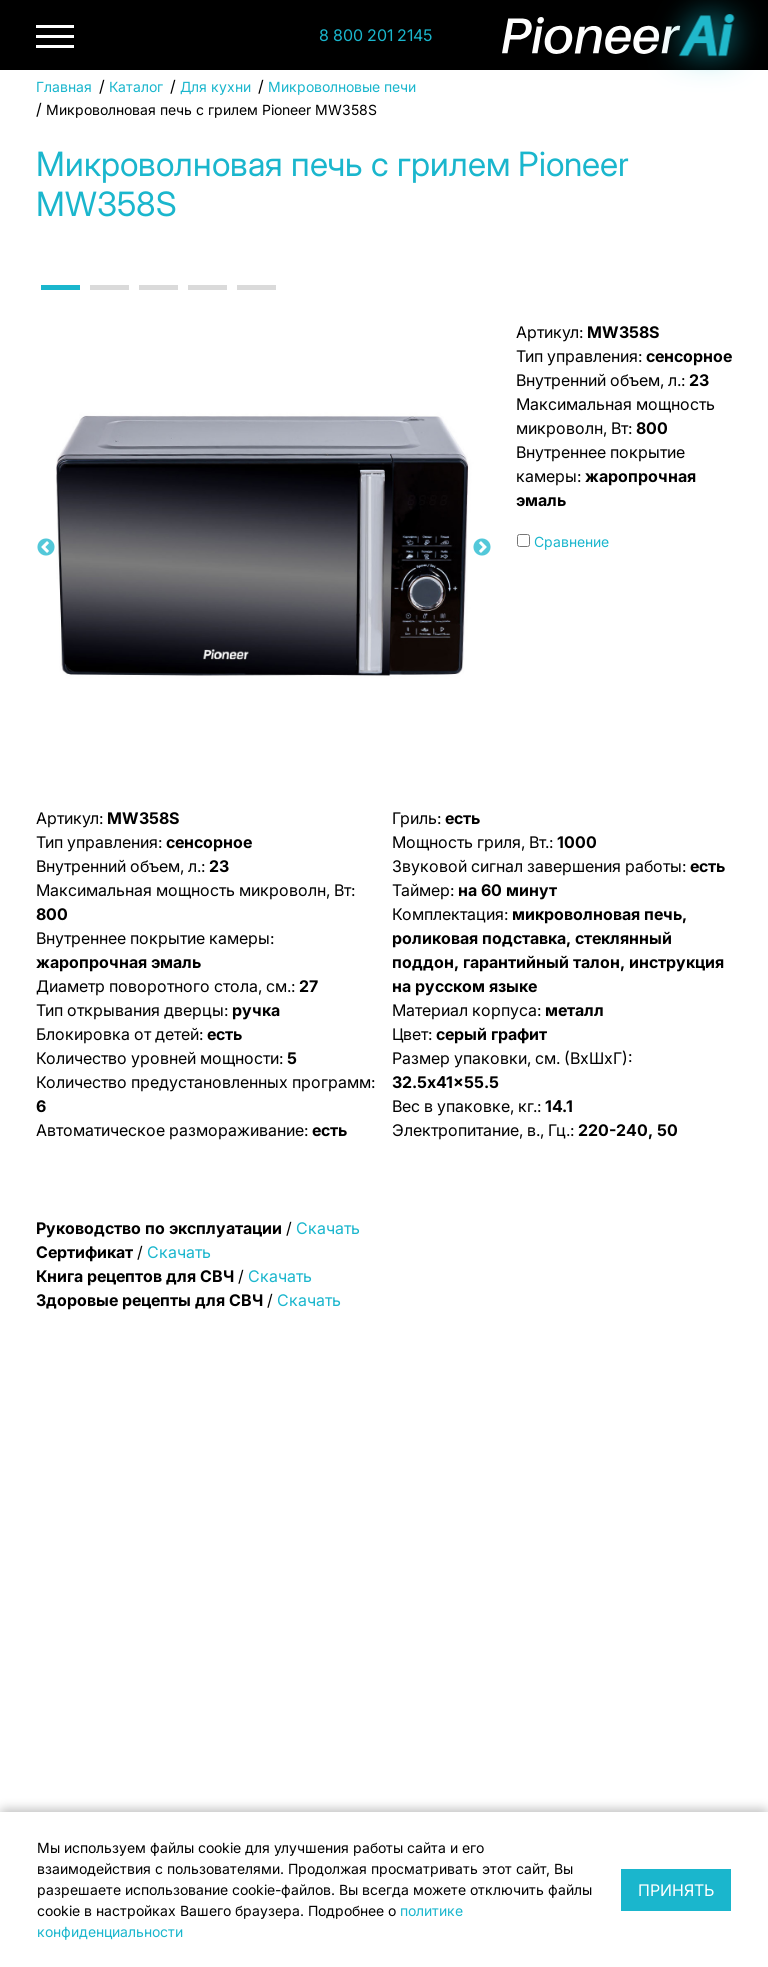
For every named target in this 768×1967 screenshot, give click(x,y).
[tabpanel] (264, 548)
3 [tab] (154, 305)
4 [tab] (203, 305)
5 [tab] (252, 305)
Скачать (328, 1228)
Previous (46, 548)
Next (482, 548)
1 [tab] (56, 305)
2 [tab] (105, 305)
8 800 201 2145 (375, 35)
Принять (676, 1890)
